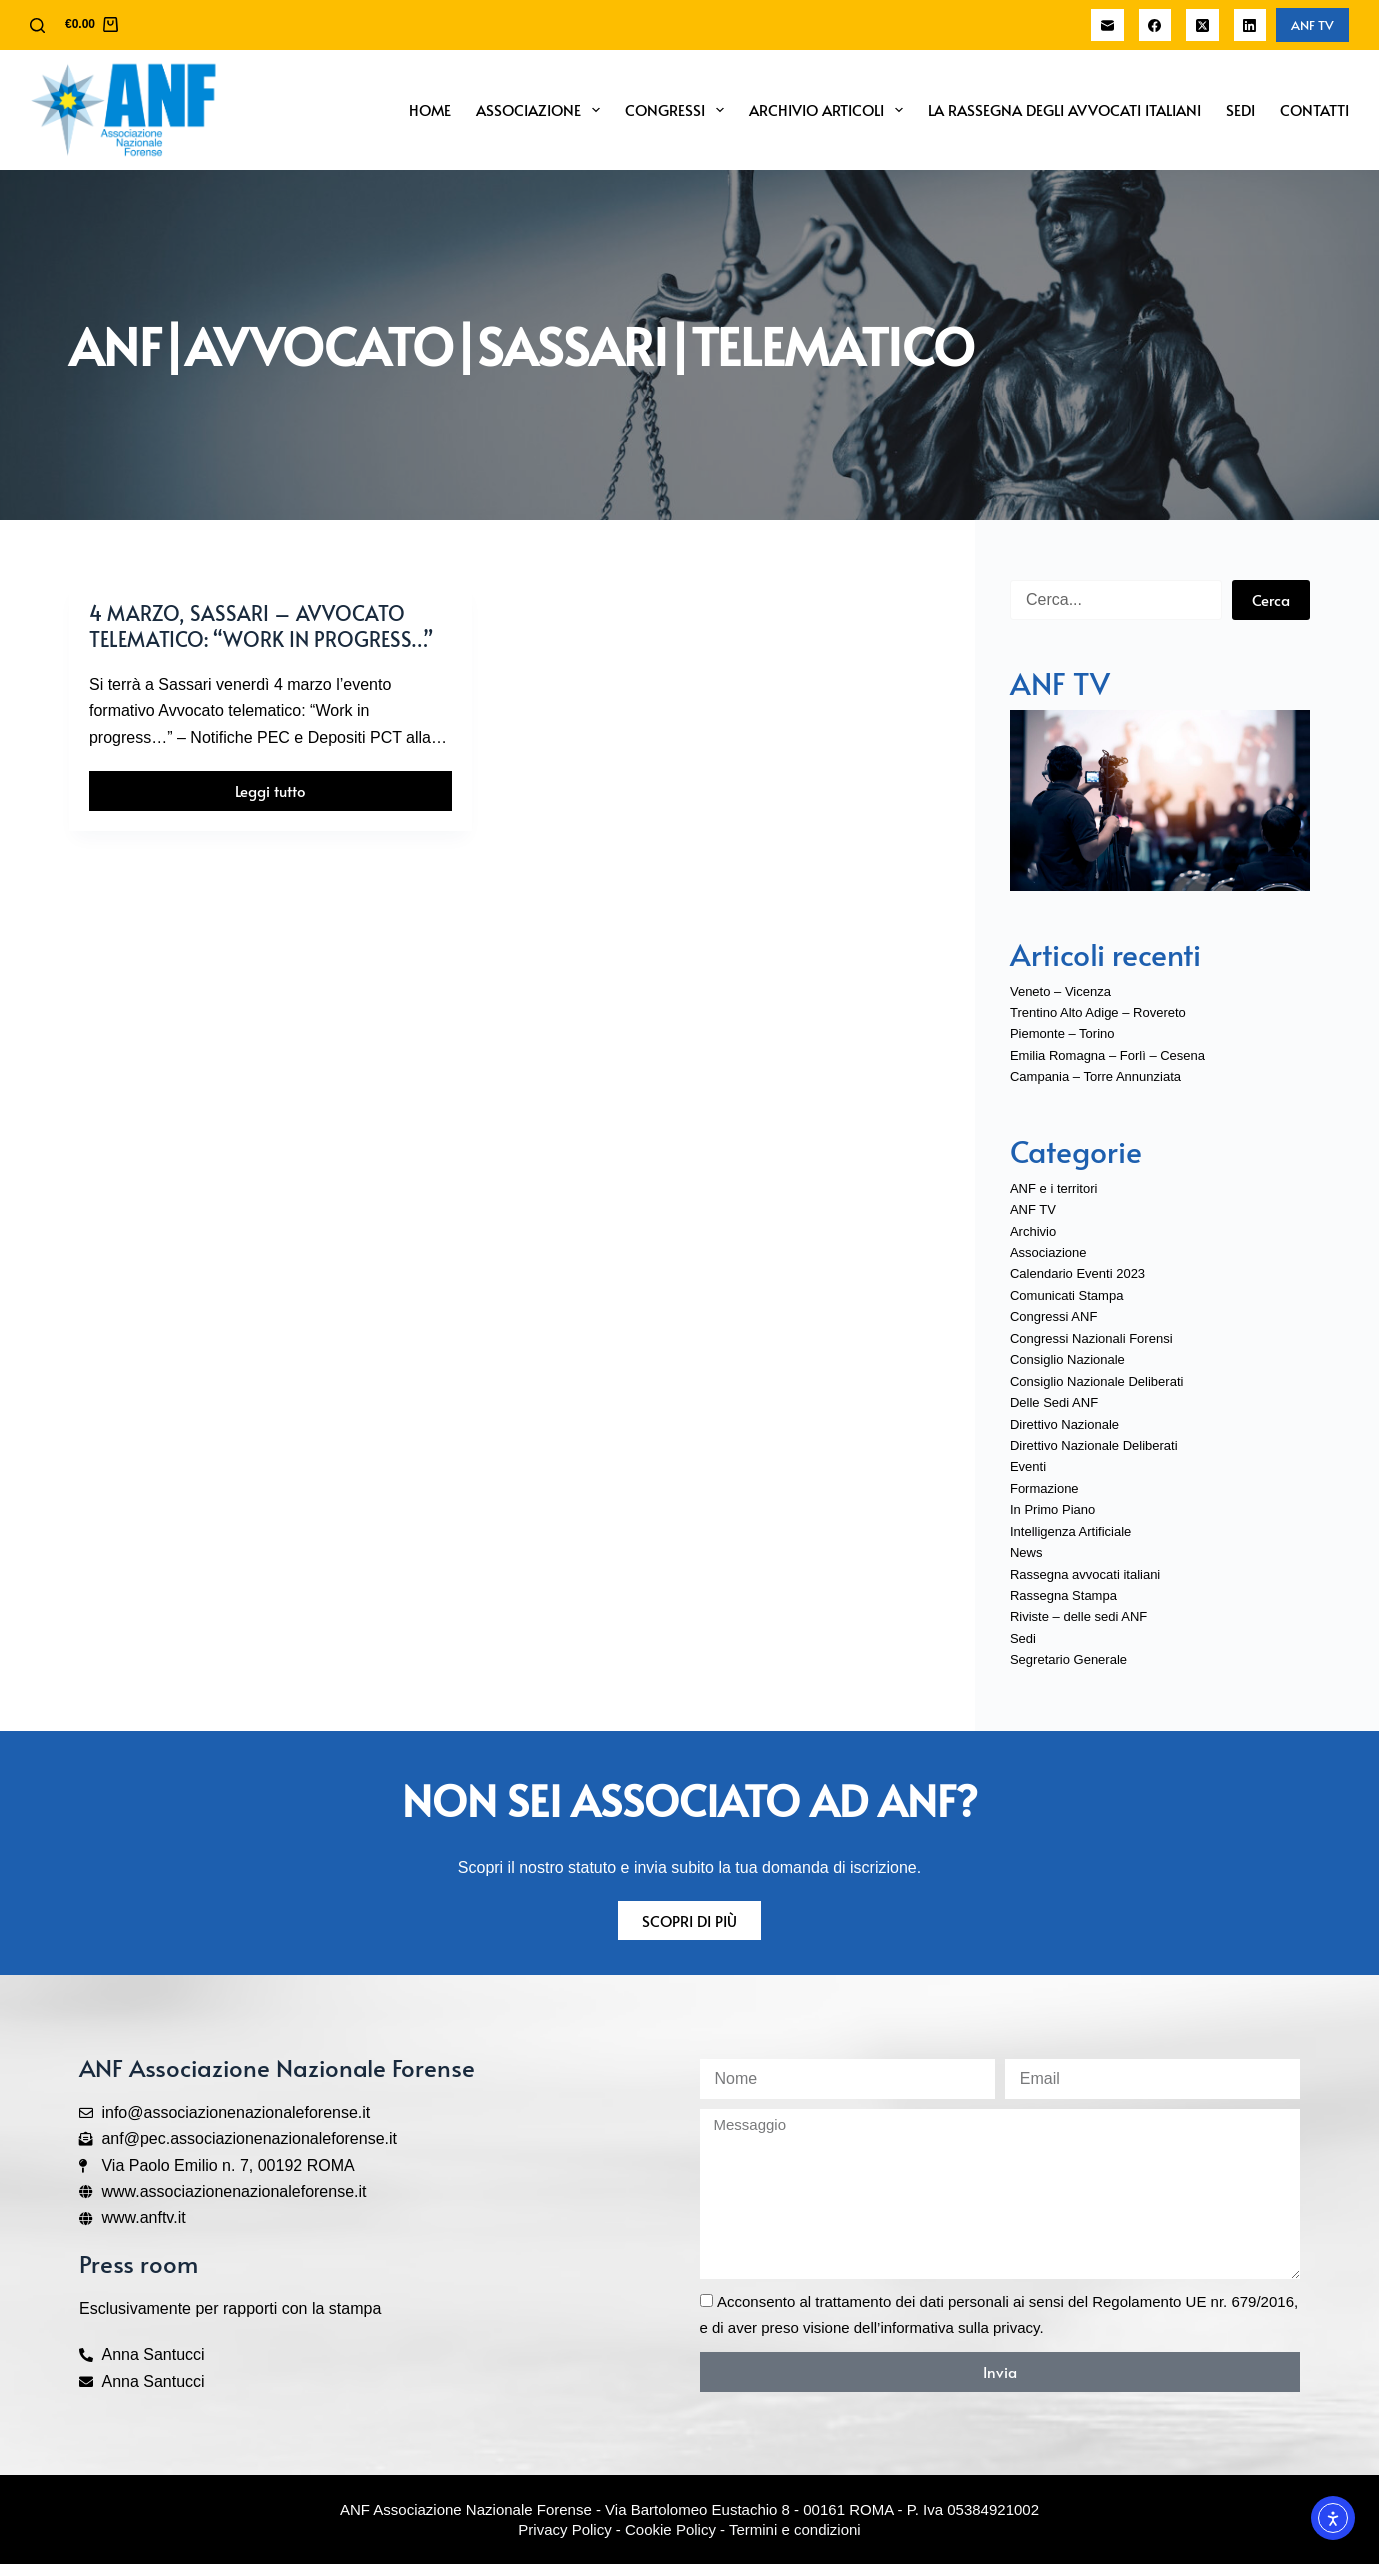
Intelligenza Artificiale (1070, 1531)
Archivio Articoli (830, 110)
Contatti (1314, 109)
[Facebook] (1155, 25)
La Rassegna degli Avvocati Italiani (1064, 109)
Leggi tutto (290, 786)
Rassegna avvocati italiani (1085, 1574)
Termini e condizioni (795, 2529)
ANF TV (1312, 25)
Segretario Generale (1068, 1659)
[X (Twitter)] (1202, 25)
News (1026, 1552)
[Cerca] (37, 25)
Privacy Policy (564, 2529)
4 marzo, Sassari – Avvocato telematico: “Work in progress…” (261, 626)
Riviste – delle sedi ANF (1078, 1616)
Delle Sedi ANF (1054, 1402)
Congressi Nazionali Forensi (1091, 1338)
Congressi (678, 110)
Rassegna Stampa (1063, 1595)
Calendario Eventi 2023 (1077, 1273)
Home (430, 109)
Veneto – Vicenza (1060, 991)
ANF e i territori (1053, 1188)
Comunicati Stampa (1066, 1295)
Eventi (1028, 1466)
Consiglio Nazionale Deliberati (1096, 1381)
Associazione (542, 110)
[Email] (1107, 25)
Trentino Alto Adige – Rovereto (1098, 1012)
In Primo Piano (1052, 1509)
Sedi (1240, 109)
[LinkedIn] (1250, 25)
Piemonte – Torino (1062, 1033)
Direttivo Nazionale (1064, 1424)
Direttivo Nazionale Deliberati (1094, 1445)
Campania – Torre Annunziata (1095, 1076)
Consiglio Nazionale (1067, 1359)
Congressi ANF (1053, 1316)
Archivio (1033, 1231)
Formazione (1044, 1488)
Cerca (1271, 599)
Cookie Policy (670, 2529)
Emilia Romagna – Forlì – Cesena (1107, 1055)
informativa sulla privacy (959, 2327)
